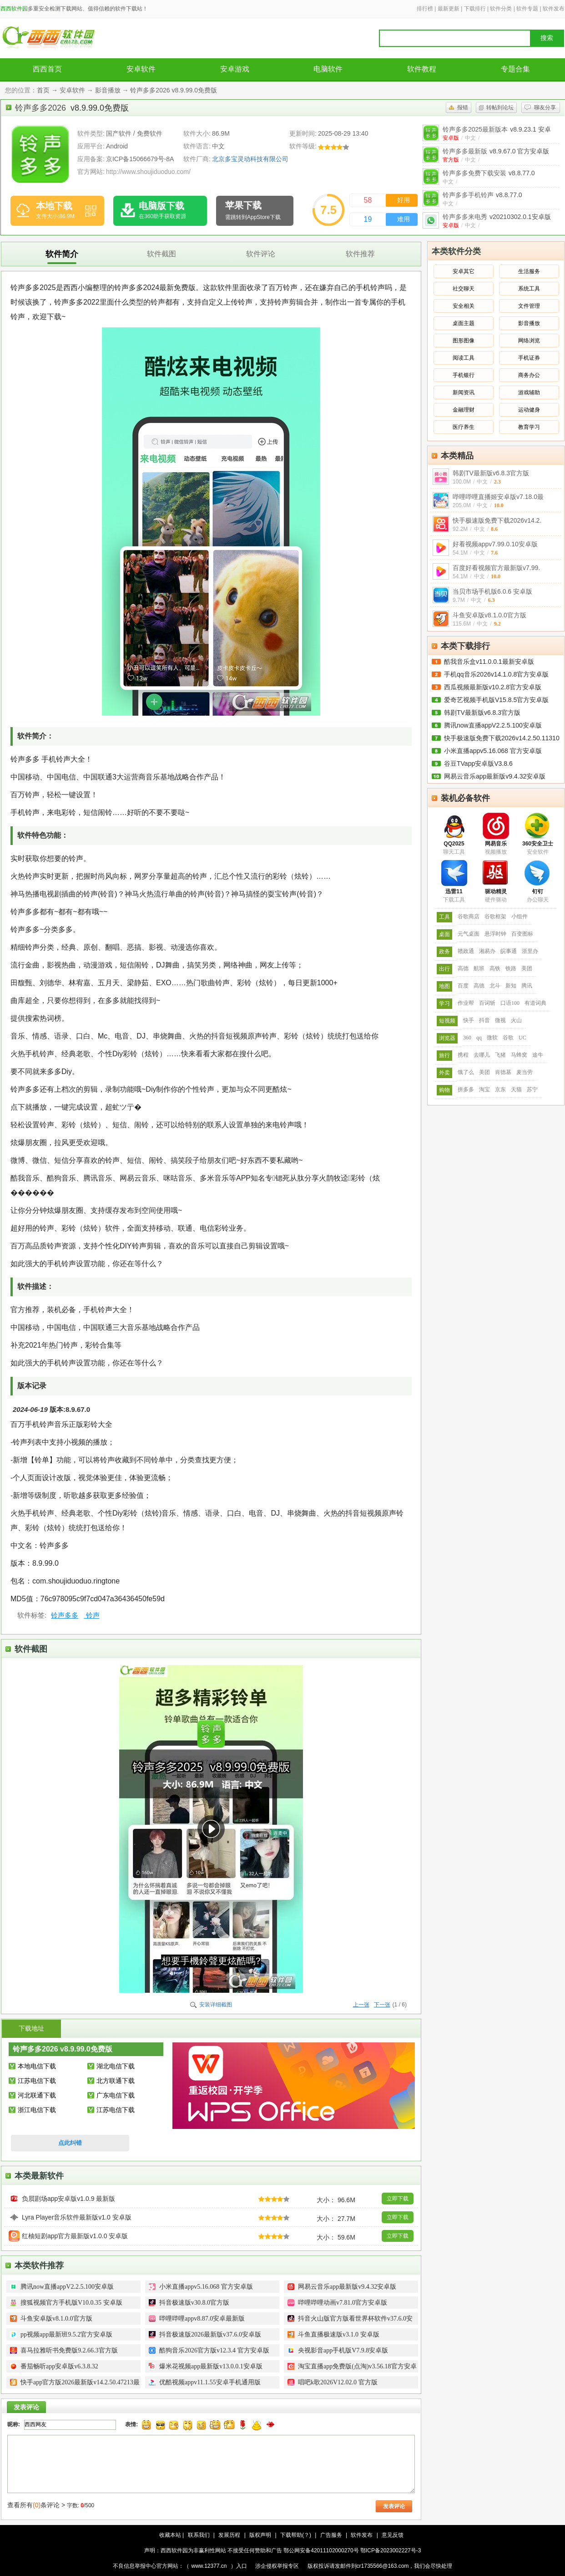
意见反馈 (393, 2535)
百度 (463, 986)
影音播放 (108, 90)
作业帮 (466, 1003)
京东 (500, 1089)
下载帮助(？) (295, 2535)
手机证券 (529, 358)
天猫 (516, 1089)
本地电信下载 (37, 2066)
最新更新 (448, 8)
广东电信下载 (115, 2095)
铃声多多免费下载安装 (489, 173)
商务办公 (529, 375)
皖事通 (508, 951)
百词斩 (487, 1003)
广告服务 (331, 2535)
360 (467, 1037)
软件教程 (421, 69)
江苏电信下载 (37, 2080)
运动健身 (529, 410)
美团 (526, 968)
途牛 (537, 1055)
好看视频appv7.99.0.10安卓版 (495, 544)
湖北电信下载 (115, 2066)
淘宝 (484, 1089)
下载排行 (475, 8)
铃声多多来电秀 (497, 216)
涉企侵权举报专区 (277, 2566)
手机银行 (463, 375)
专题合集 (515, 69)
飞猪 (500, 1055)
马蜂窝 (519, 1055)
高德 (463, 968)
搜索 (546, 38)
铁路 (510, 968)
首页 (43, 90)
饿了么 (466, 1072)
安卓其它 (463, 271)
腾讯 (526, 986)
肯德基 (503, 1072)
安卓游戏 (234, 69)
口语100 (510, 1003)
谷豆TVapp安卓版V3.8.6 (478, 763)
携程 (463, 1055)
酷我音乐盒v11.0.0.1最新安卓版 (489, 661)
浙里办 (530, 951)
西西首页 (47, 69)
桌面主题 (463, 323)
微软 (492, 1037)
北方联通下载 (115, 2080)
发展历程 (229, 2535)
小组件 (519, 916)
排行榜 (425, 8)
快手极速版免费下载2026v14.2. (497, 520)
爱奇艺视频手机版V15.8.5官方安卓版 (496, 699)
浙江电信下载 (37, 2109)
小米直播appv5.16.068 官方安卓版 (493, 750)
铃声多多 (64, 1615)
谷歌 (508, 1037)
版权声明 (260, 2535)
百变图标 (522, 934)
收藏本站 (170, 2535)
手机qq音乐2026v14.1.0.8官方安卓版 (496, 674)
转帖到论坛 (500, 107)
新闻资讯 (463, 392)
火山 (516, 1020)
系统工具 (529, 288)
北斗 (494, 986)
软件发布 (554, 8)
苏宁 (532, 1089)
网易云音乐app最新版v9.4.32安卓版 (494, 776)
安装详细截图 (215, 2004)
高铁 (494, 968)
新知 (510, 986)
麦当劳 (524, 1072)
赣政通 (466, 951)
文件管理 (529, 306)
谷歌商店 (468, 916)
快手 (468, 1020)
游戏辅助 (529, 392)
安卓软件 (141, 69)
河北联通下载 (37, 2095)
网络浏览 (529, 340)
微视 (500, 1020)
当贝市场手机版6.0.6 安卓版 (492, 591)
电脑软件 (328, 69)
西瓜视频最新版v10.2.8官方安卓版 (492, 687)
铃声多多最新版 (496, 151)
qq (479, 1037)
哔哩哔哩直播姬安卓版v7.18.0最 (498, 496)
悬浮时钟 (495, 934)
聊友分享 (545, 107)
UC (522, 1037)
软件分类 (501, 8)
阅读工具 (463, 358)
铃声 (91, 1615)
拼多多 (466, 1089)
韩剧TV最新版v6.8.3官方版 (491, 473)
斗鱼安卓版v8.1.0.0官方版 (489, 615)
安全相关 (463, 306)
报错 (462, 107)
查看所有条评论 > (36, 2505)
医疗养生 (463, 427)
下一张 (382, 2004)
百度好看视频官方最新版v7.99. (496, 567)
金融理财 (463, 410)
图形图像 (463, 340)
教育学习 (529, 427)
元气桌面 (468, 934)
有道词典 (535, 1003)
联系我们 (199, 2535)
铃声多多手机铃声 (482, 195)
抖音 (484, 1020)
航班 (479, 968)
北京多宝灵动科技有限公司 (250, 159)
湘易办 (487, 951)
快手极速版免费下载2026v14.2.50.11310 (502, 738)
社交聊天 (463, 288)
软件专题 (527, 8)
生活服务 (529, 271)
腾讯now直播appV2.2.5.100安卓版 (493, 725)
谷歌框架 (495, 916)
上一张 (361, 2004)
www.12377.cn (209, 2566)
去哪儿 (482, 1055)
